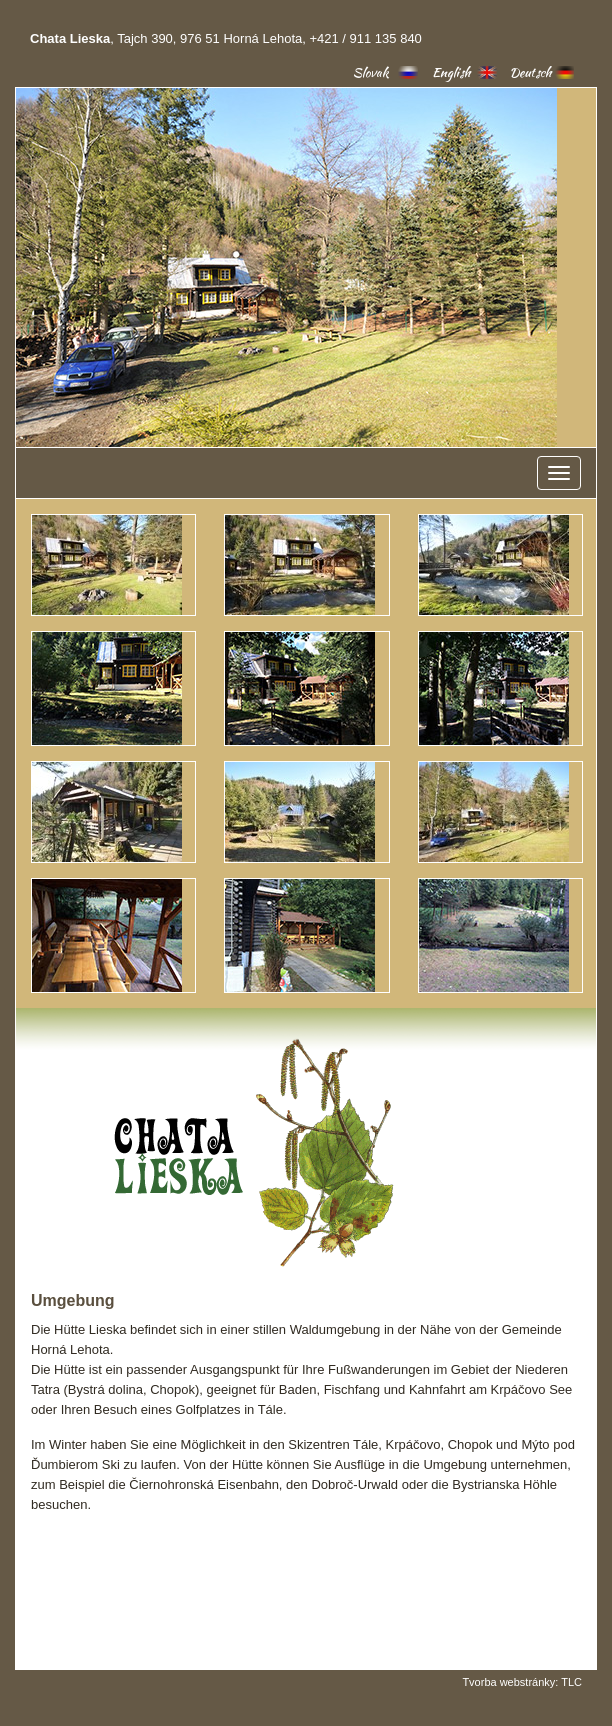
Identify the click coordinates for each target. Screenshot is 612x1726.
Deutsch (530, 72)
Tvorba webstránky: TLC (522, 1682)
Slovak (371, 72)
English (451, 72)
